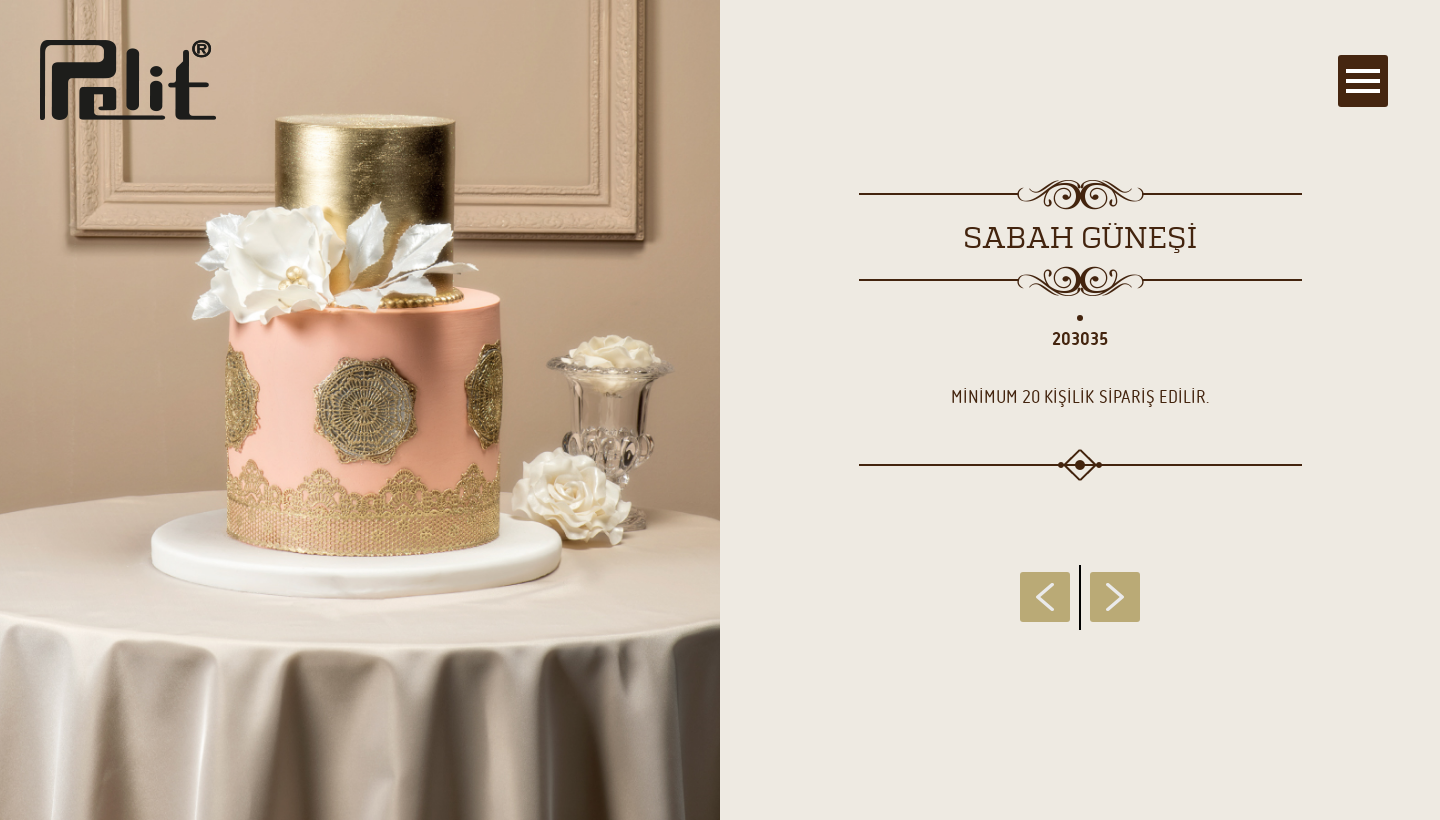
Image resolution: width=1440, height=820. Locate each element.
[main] (720, 410)
